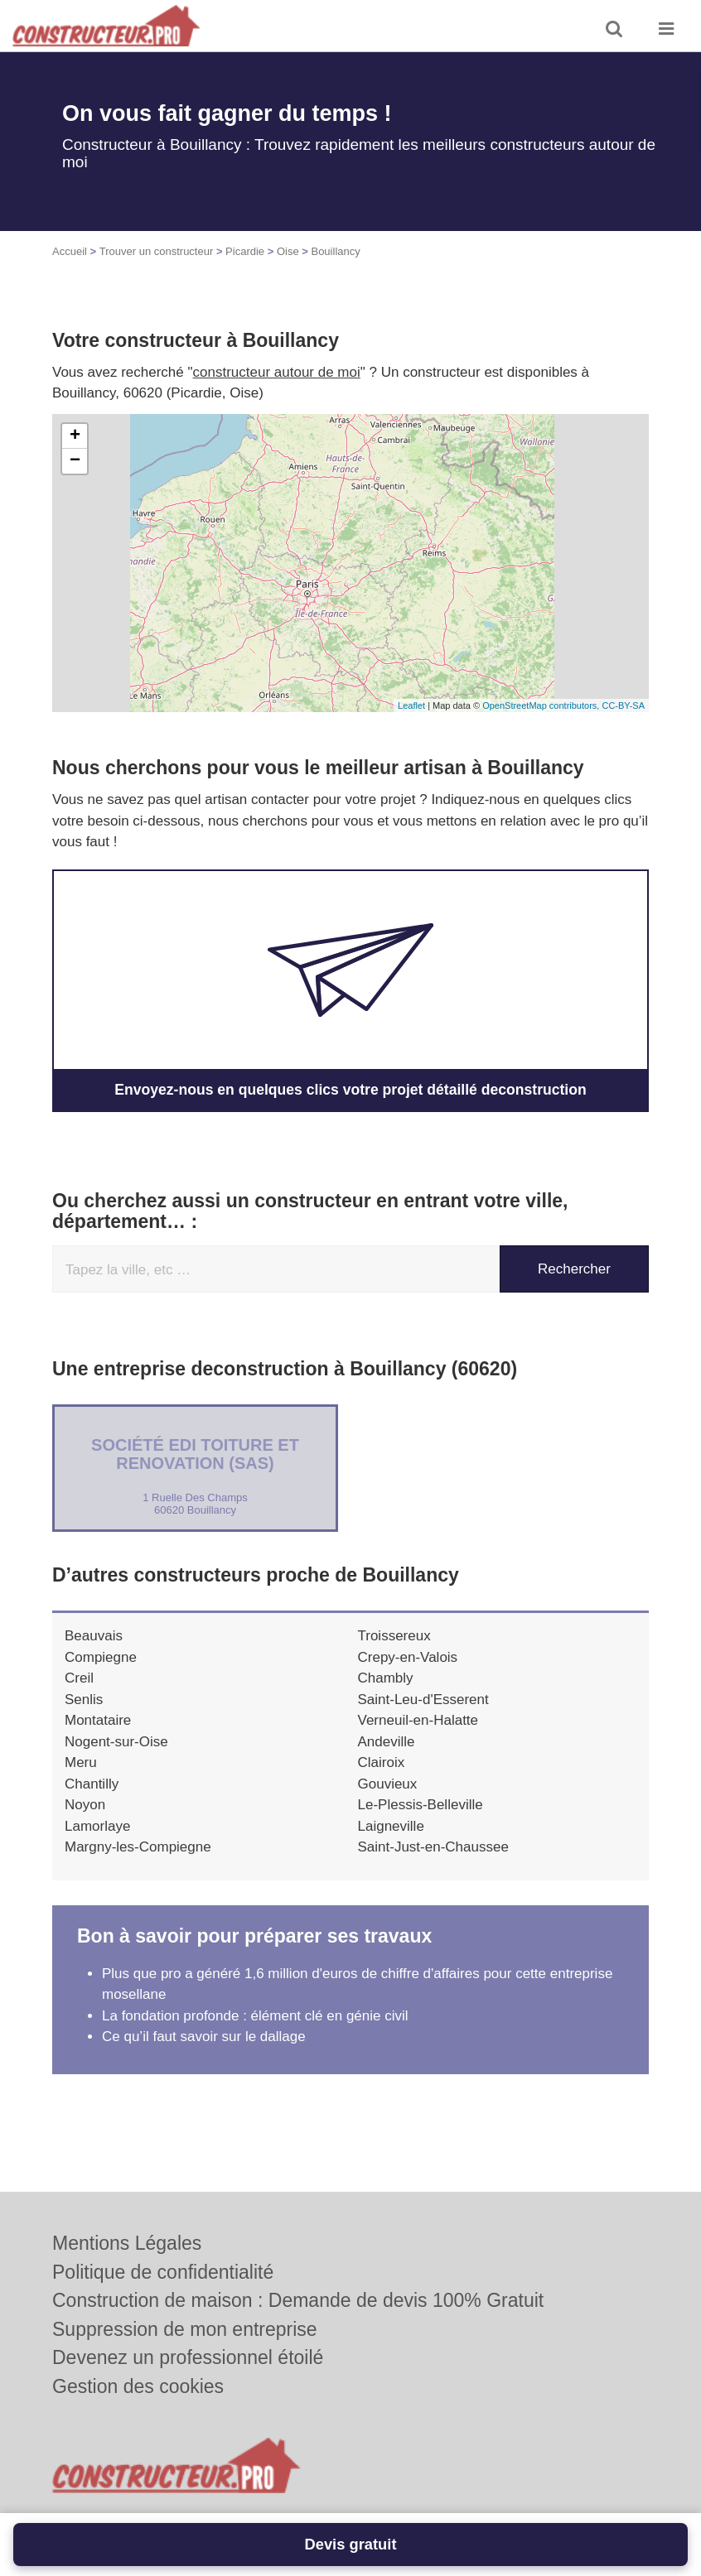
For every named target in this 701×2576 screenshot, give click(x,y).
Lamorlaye (97, 1825)
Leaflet (411, 705)
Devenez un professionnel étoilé (187, 2357)
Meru (81, 1761)
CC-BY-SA (623, 705)
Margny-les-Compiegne (138, 1846)
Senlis (84, 1699)
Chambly (385, 1677)
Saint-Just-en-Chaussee (433, 1846)
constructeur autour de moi (276, 372)
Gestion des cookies (138, 2386)
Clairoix (381, 1761)
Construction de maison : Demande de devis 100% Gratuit (298, 2300)
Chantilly (91, 1783)
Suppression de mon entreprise (184, 2329)
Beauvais (94, 1635)
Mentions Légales (126, 2243)
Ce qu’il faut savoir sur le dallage (204, 2036)
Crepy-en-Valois (408, 1656)
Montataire (98, 1719)
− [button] (75, 461)
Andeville (386, 1741)
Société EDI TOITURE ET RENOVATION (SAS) (195, 1453)
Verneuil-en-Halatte (418, 1719)
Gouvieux (388, 1783)
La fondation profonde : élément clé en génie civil (255, 2015)
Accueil (69, 251)
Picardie (244, 251)
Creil (79, 1677)
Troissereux (394, 1635)
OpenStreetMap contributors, (542, 705)
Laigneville (391, 1825)
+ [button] (75, 436)
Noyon (85, 1804)
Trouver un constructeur (156, 251)
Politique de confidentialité (162, 2272)
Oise (288, 251)
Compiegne (101, 1656)
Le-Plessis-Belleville (420, 1804)
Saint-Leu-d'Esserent (423, 1699)
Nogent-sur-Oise (116, 1741)
